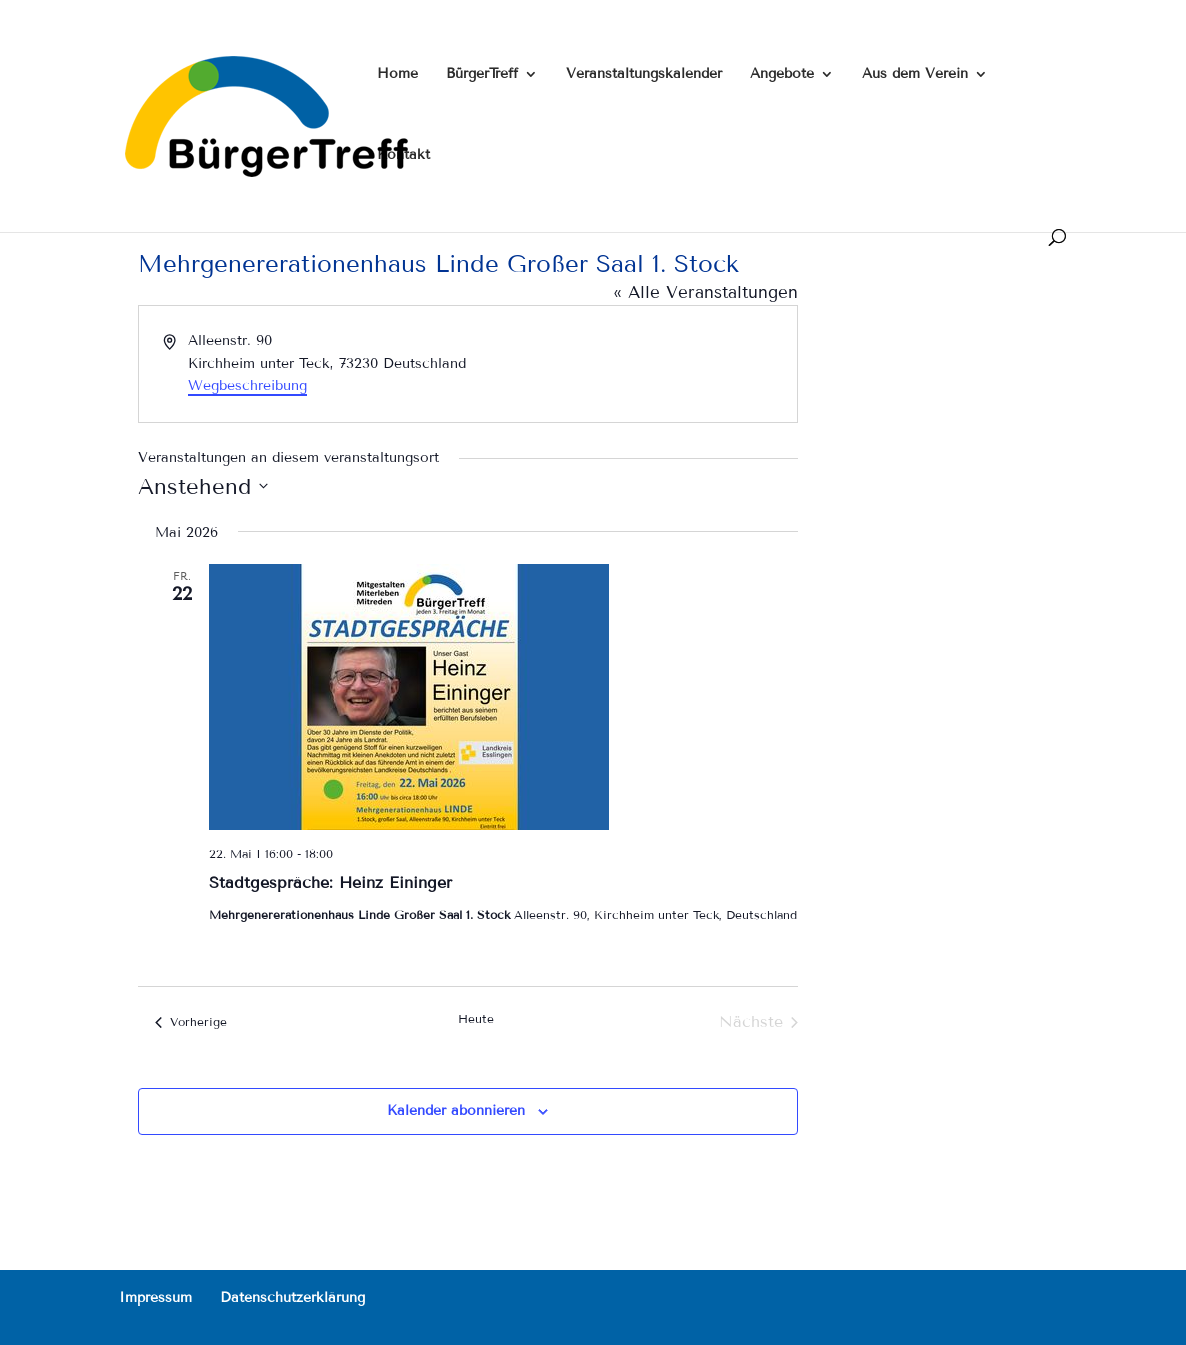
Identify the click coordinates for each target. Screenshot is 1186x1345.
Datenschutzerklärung (292, 1297)
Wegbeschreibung (247, 385)
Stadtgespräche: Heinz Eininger (330, 882)
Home (397, 74)
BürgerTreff (482, 74)
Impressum (155, 1297)
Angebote (782, 74)
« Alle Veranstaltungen (705, 292)
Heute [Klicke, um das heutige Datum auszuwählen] (476, 1018)
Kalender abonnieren (456, 1110)
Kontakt (403, 155)
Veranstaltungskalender (644, 74)
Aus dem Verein (915, 74)
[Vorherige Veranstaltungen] (191, 1022)
